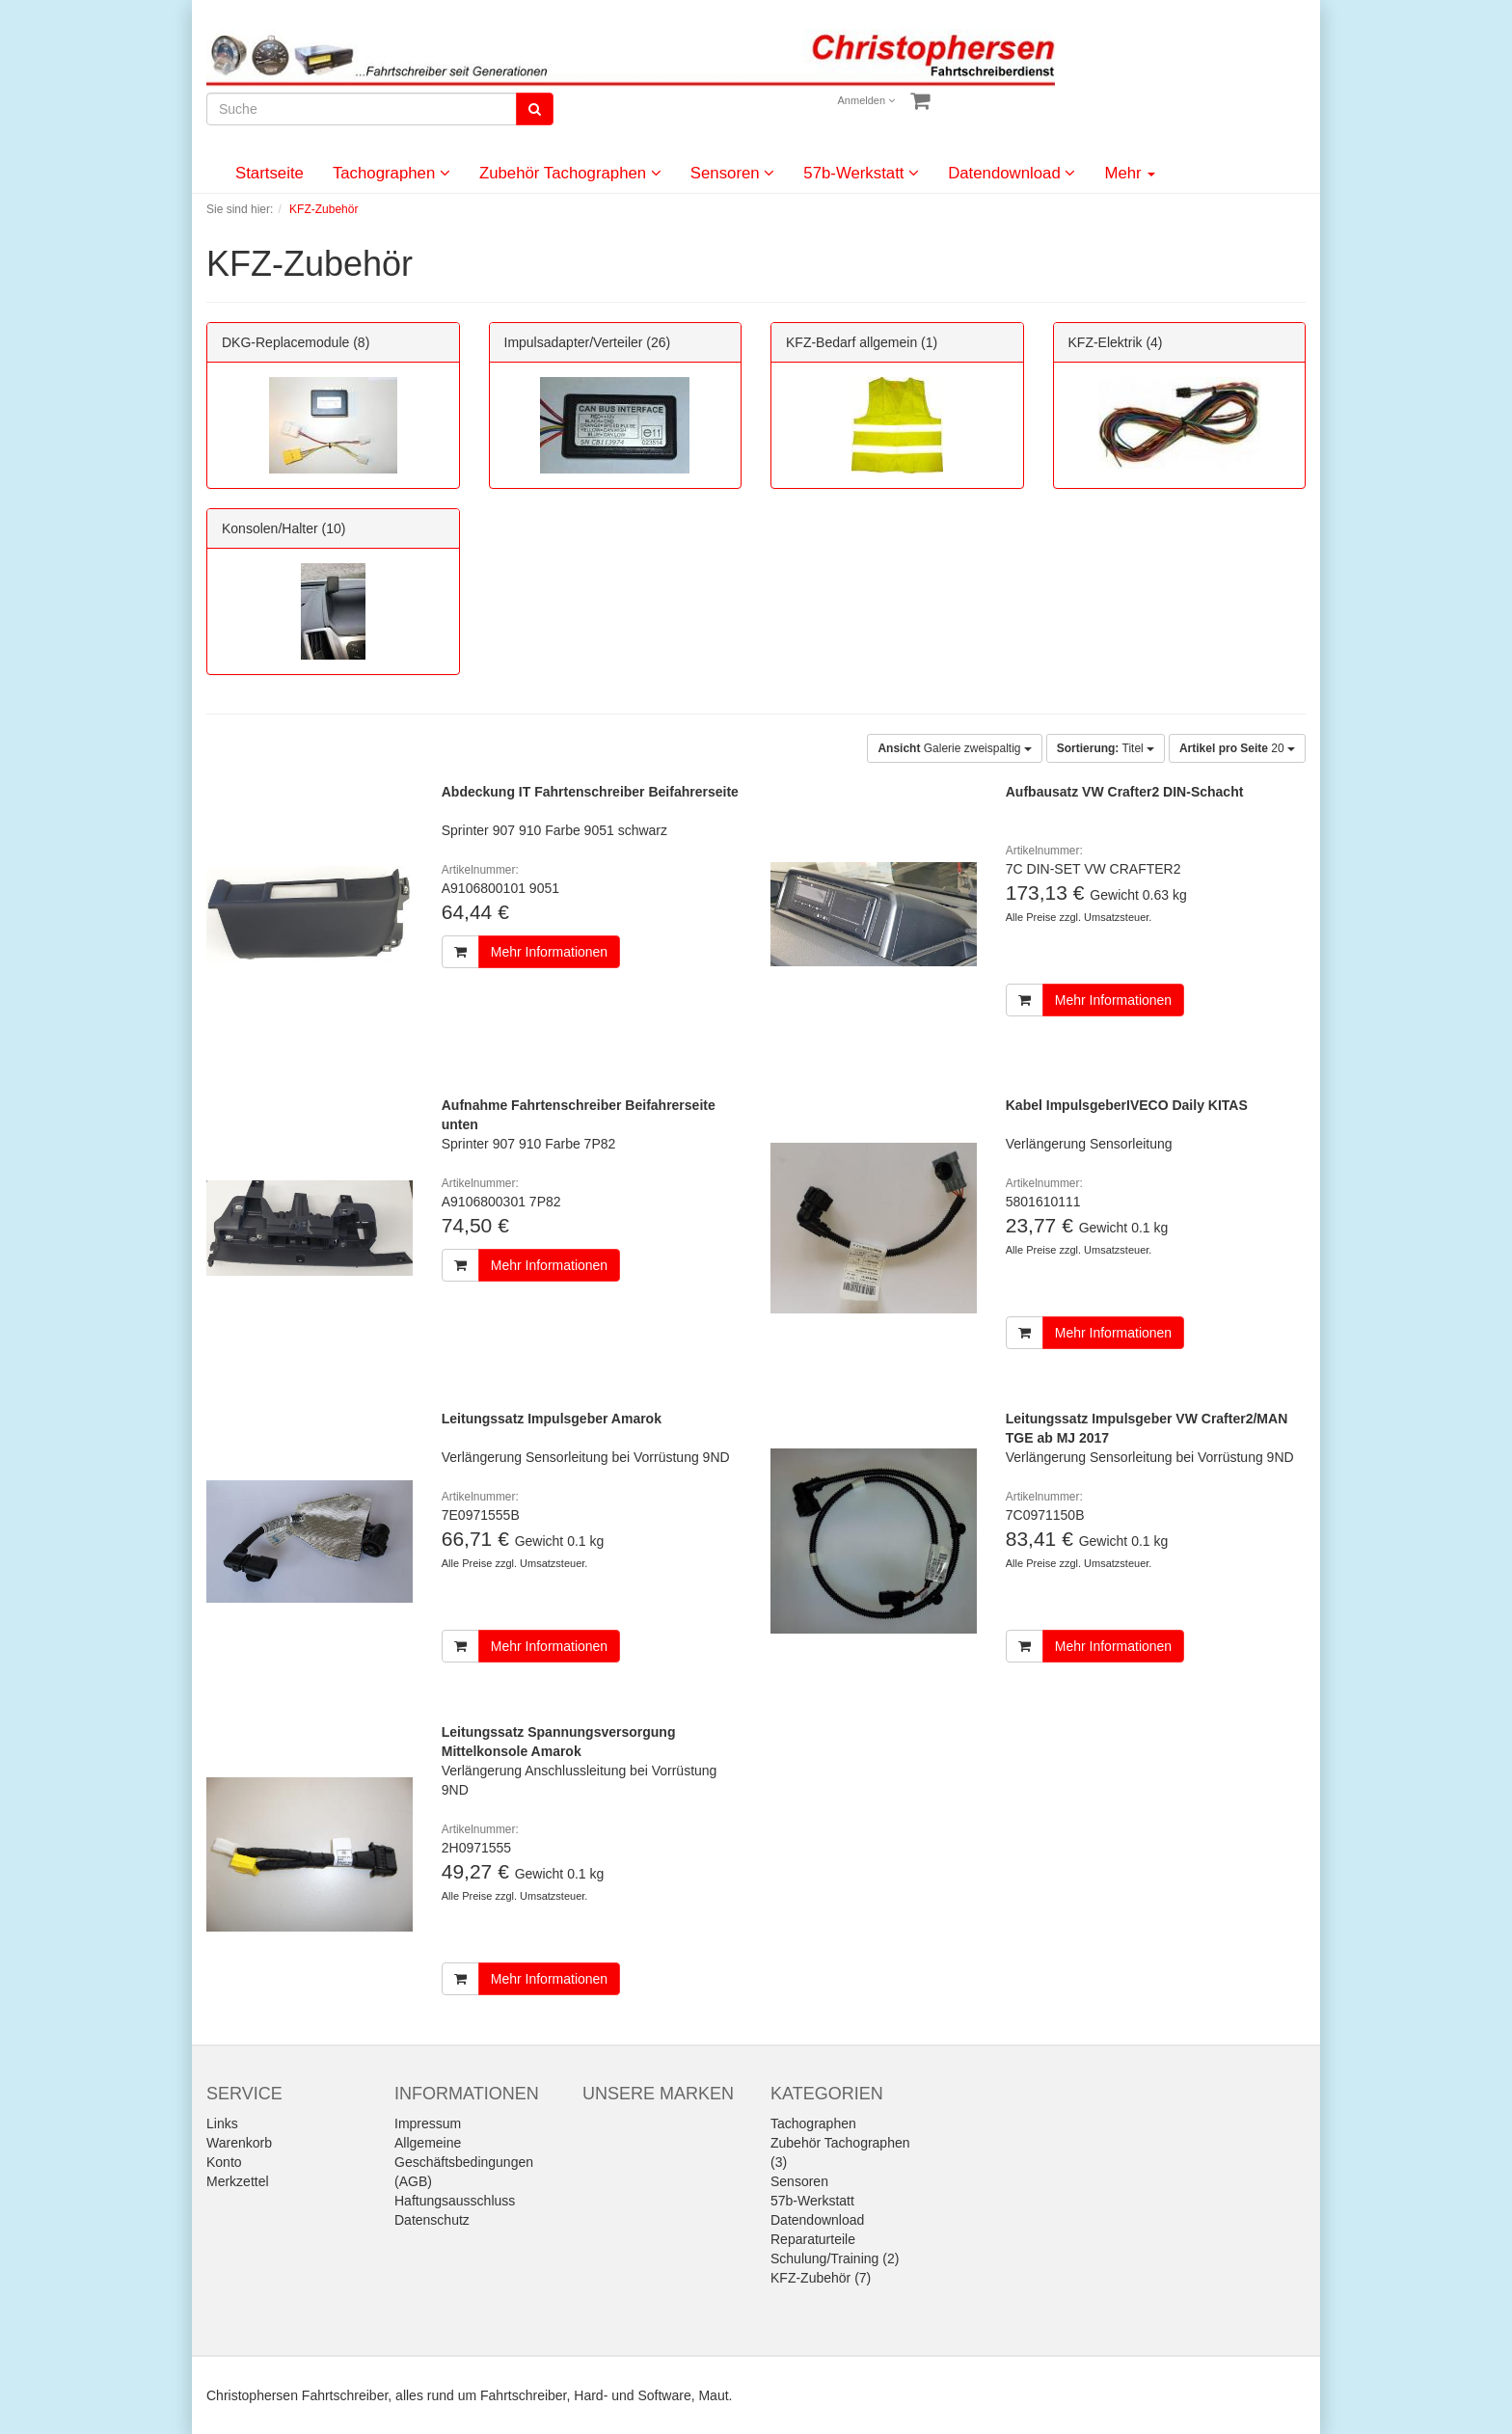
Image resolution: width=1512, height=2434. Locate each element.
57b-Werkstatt (861, 173)
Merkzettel (237, 2181)
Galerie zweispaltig (954, 748)
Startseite (269, 173)
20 (1237, 748)
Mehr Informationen (549, 952)
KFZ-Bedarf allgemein (851, 342)
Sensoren (732, 173)
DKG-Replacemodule (285, 342)
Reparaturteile (812, 2239)
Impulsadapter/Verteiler (573, 342)
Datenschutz (432, 2220)
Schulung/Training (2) (834, 2258)
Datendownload (1011, 173)
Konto (224, 2162)
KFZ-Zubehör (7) (820, 2277)
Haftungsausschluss (454, 2200)
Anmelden (867, 100)
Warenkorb (239, 2142)
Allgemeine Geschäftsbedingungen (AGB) (463, 2162)
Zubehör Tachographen (570, 173)
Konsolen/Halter (270, 528)
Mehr (1129, 173)
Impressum (427, 2123)
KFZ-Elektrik (1105, 342)
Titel (1105, 748)
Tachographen (391, 173)
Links (222, 2123)
